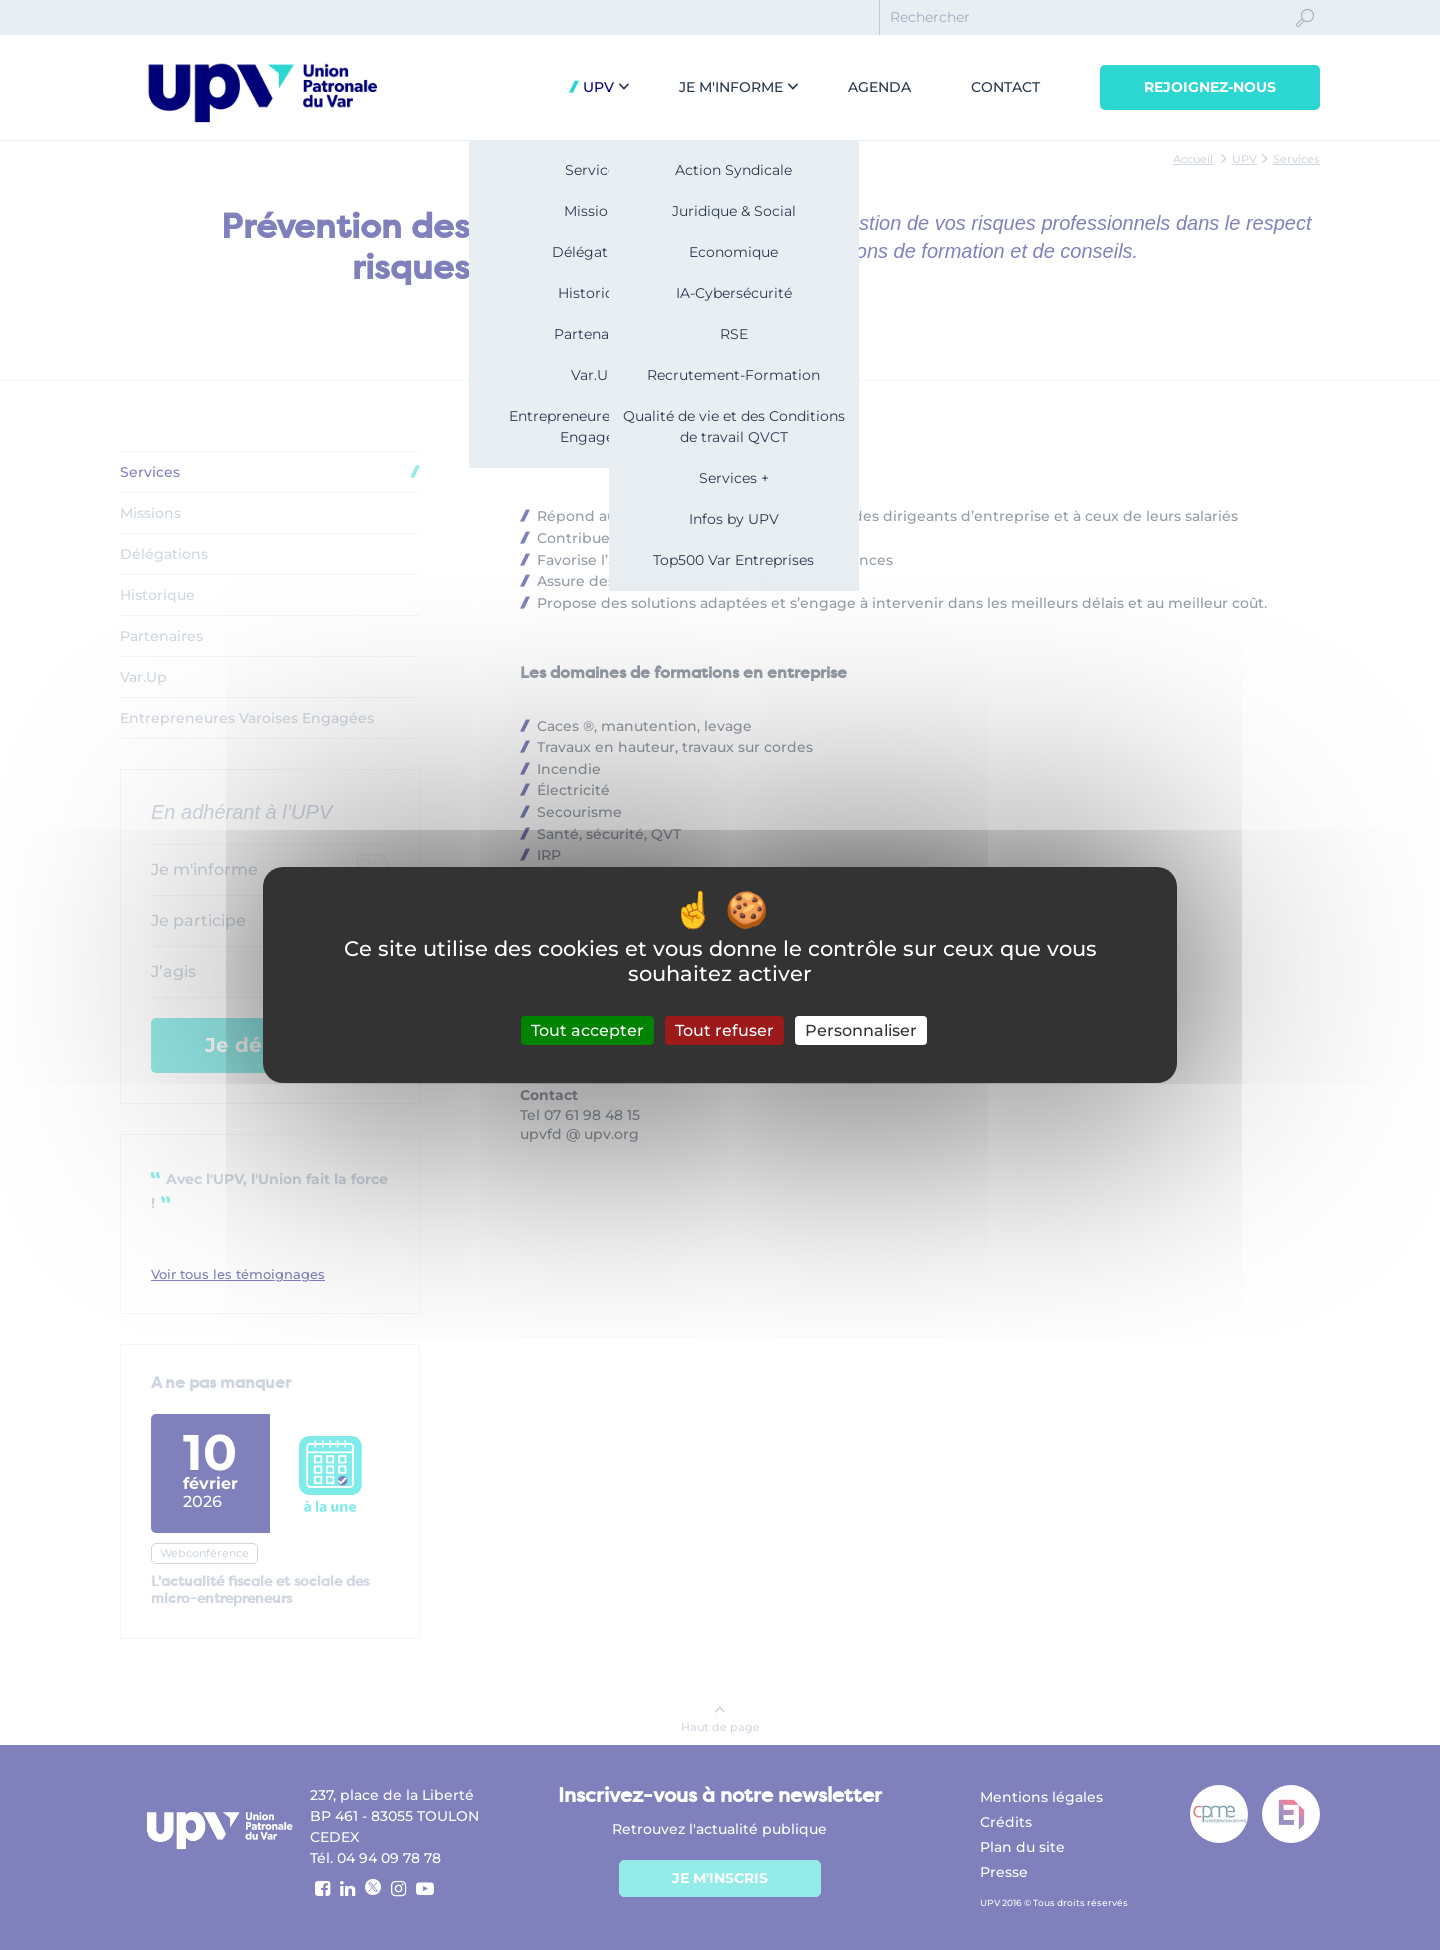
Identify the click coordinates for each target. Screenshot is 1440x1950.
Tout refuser (724, 1030)
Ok (1305, 36)
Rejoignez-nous (1210, 87)
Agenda (879, 87)
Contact (1005, 87)
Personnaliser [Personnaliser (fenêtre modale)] (861, 1030)
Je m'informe (731, 87)
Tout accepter (587, 1030)
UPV (596, 87)
